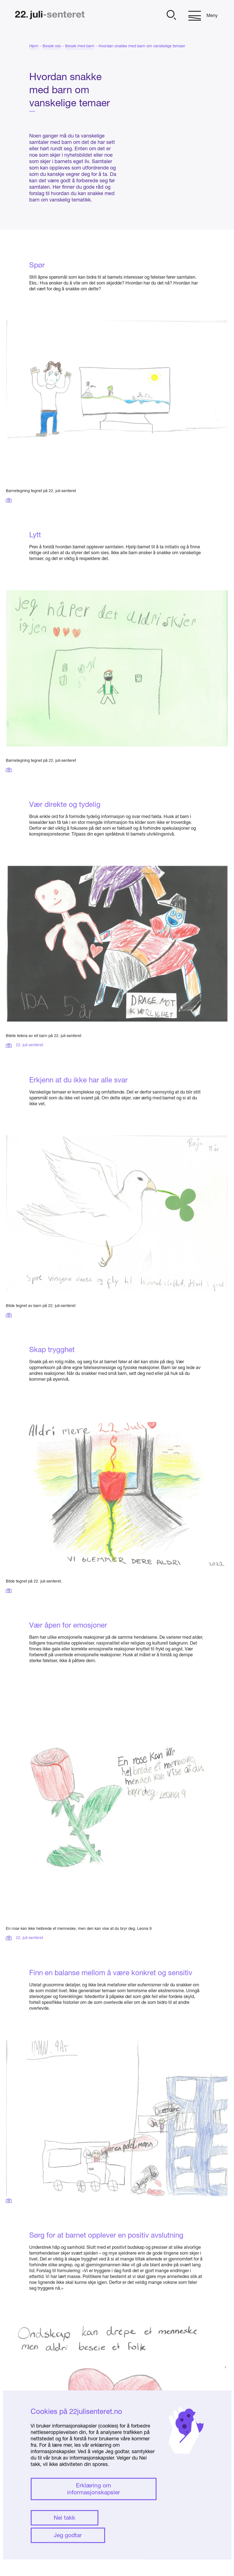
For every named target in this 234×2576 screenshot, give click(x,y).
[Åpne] (170, 16)
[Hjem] (50, 16)
